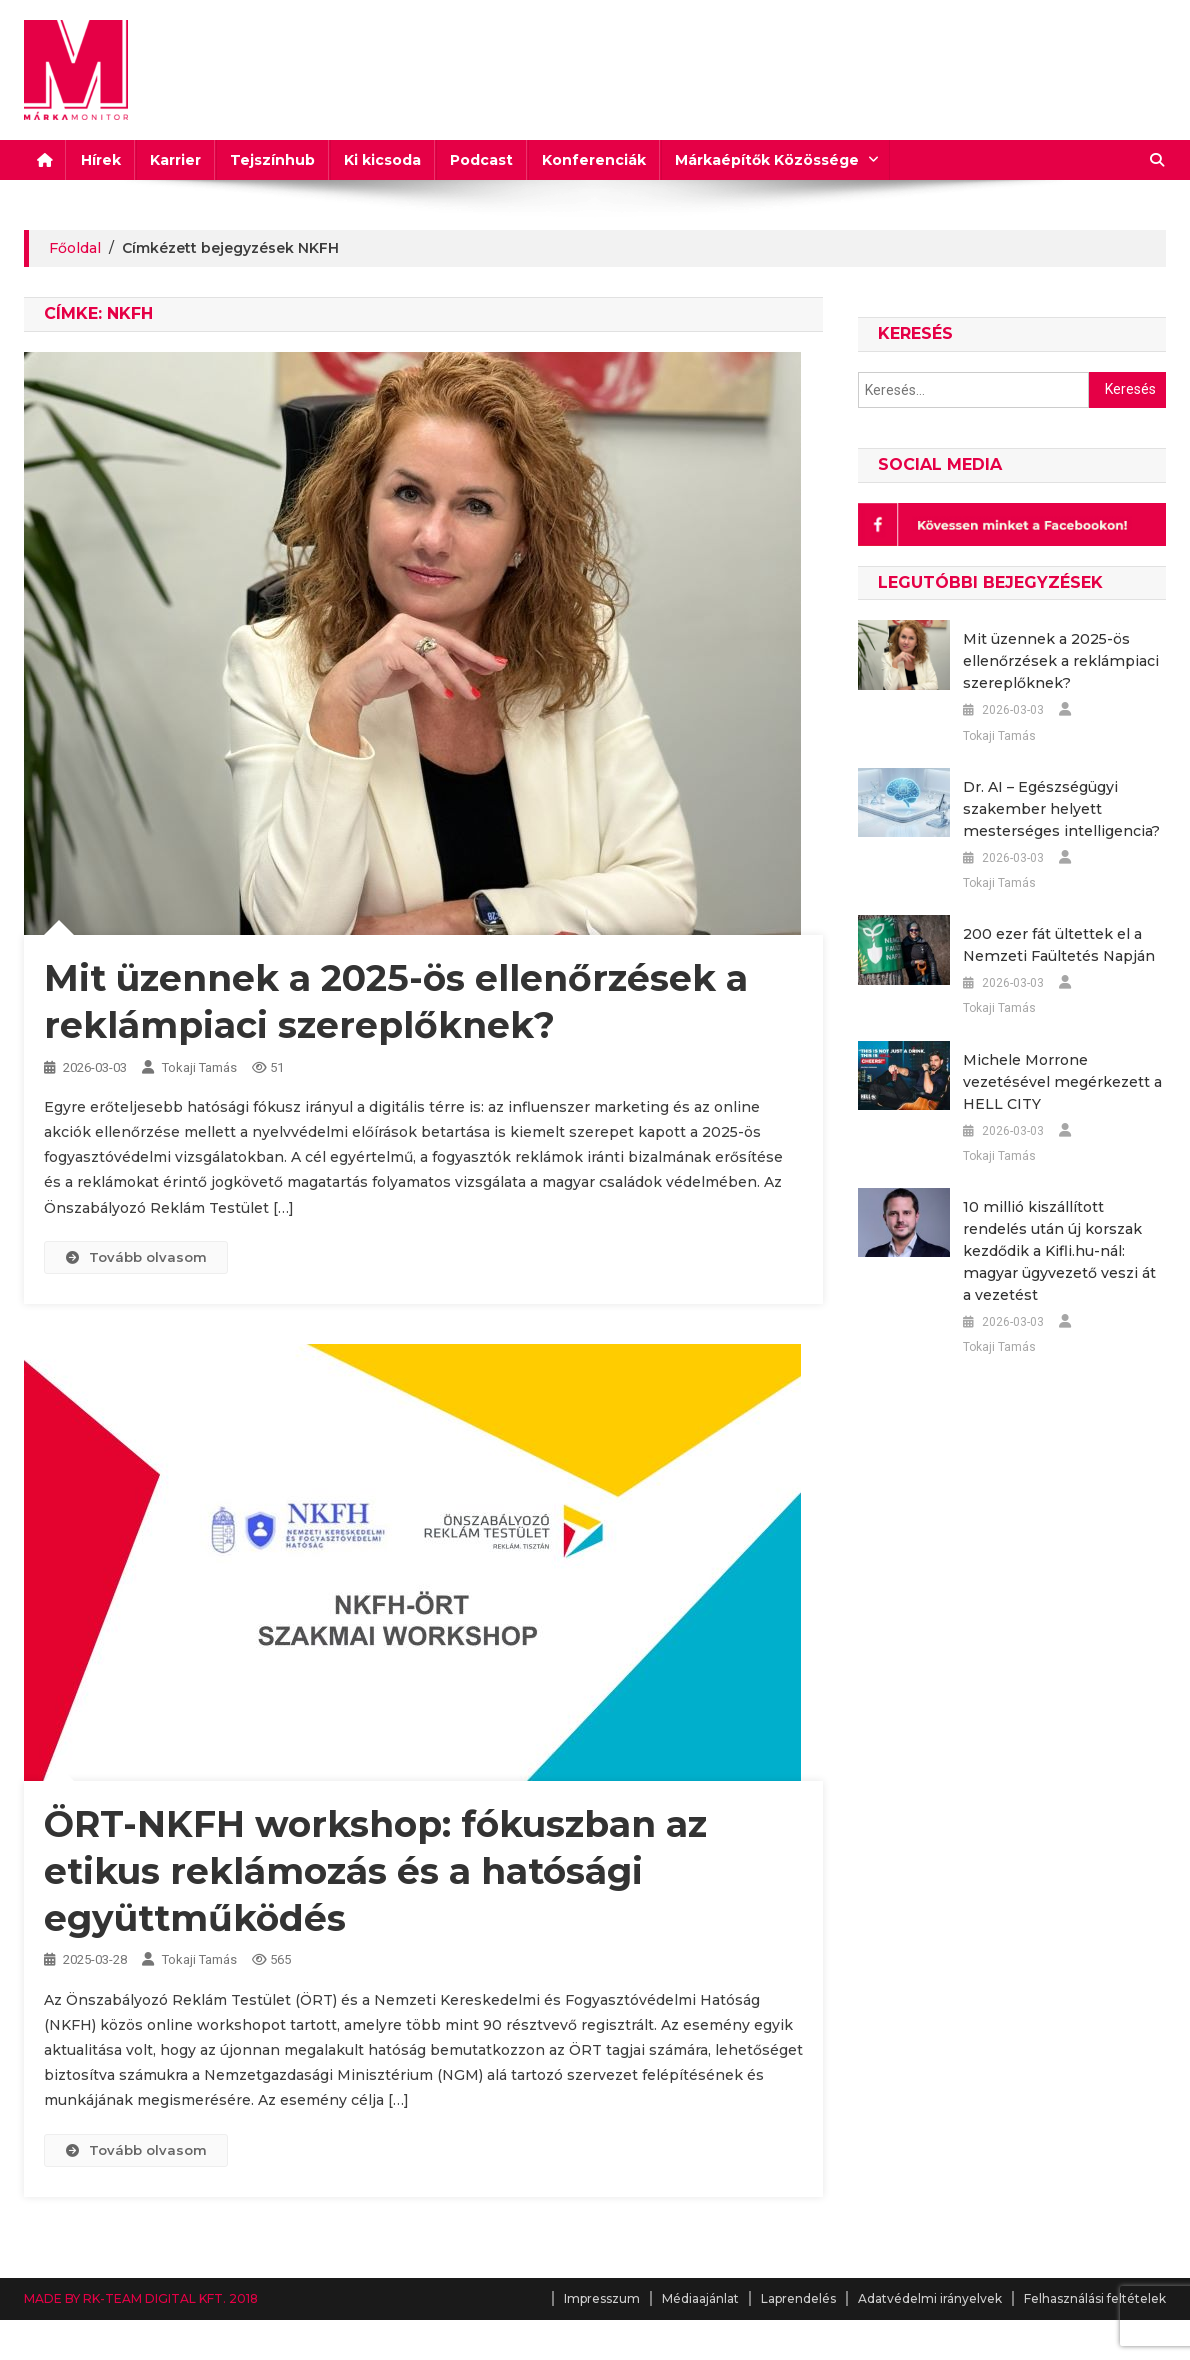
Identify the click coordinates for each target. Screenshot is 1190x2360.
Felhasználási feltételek (1095, 2298)
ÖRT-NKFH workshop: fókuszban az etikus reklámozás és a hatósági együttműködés (375, 1871)
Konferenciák (594, 160)
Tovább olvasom (136, 1257)
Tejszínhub (272, 160)
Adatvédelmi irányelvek (930, 2298)
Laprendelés (798, 2298)
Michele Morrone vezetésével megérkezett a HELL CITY (1061, 1082)
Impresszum (602, 2298)
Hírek (101, 160)
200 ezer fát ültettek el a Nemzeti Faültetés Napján (1058, 945)
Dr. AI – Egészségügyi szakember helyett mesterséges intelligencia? (1060, 809)
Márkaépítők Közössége (767, 160)
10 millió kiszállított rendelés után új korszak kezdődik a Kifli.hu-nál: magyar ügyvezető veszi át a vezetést (1064, 1251)
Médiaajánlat (700, 2298)
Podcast (481, 160)
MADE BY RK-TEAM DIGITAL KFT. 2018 (141, 2298)
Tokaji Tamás (199, 1067)
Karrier (175, 160)
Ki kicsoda (382, 160)
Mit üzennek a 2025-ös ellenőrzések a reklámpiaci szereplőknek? (1060, 661)
